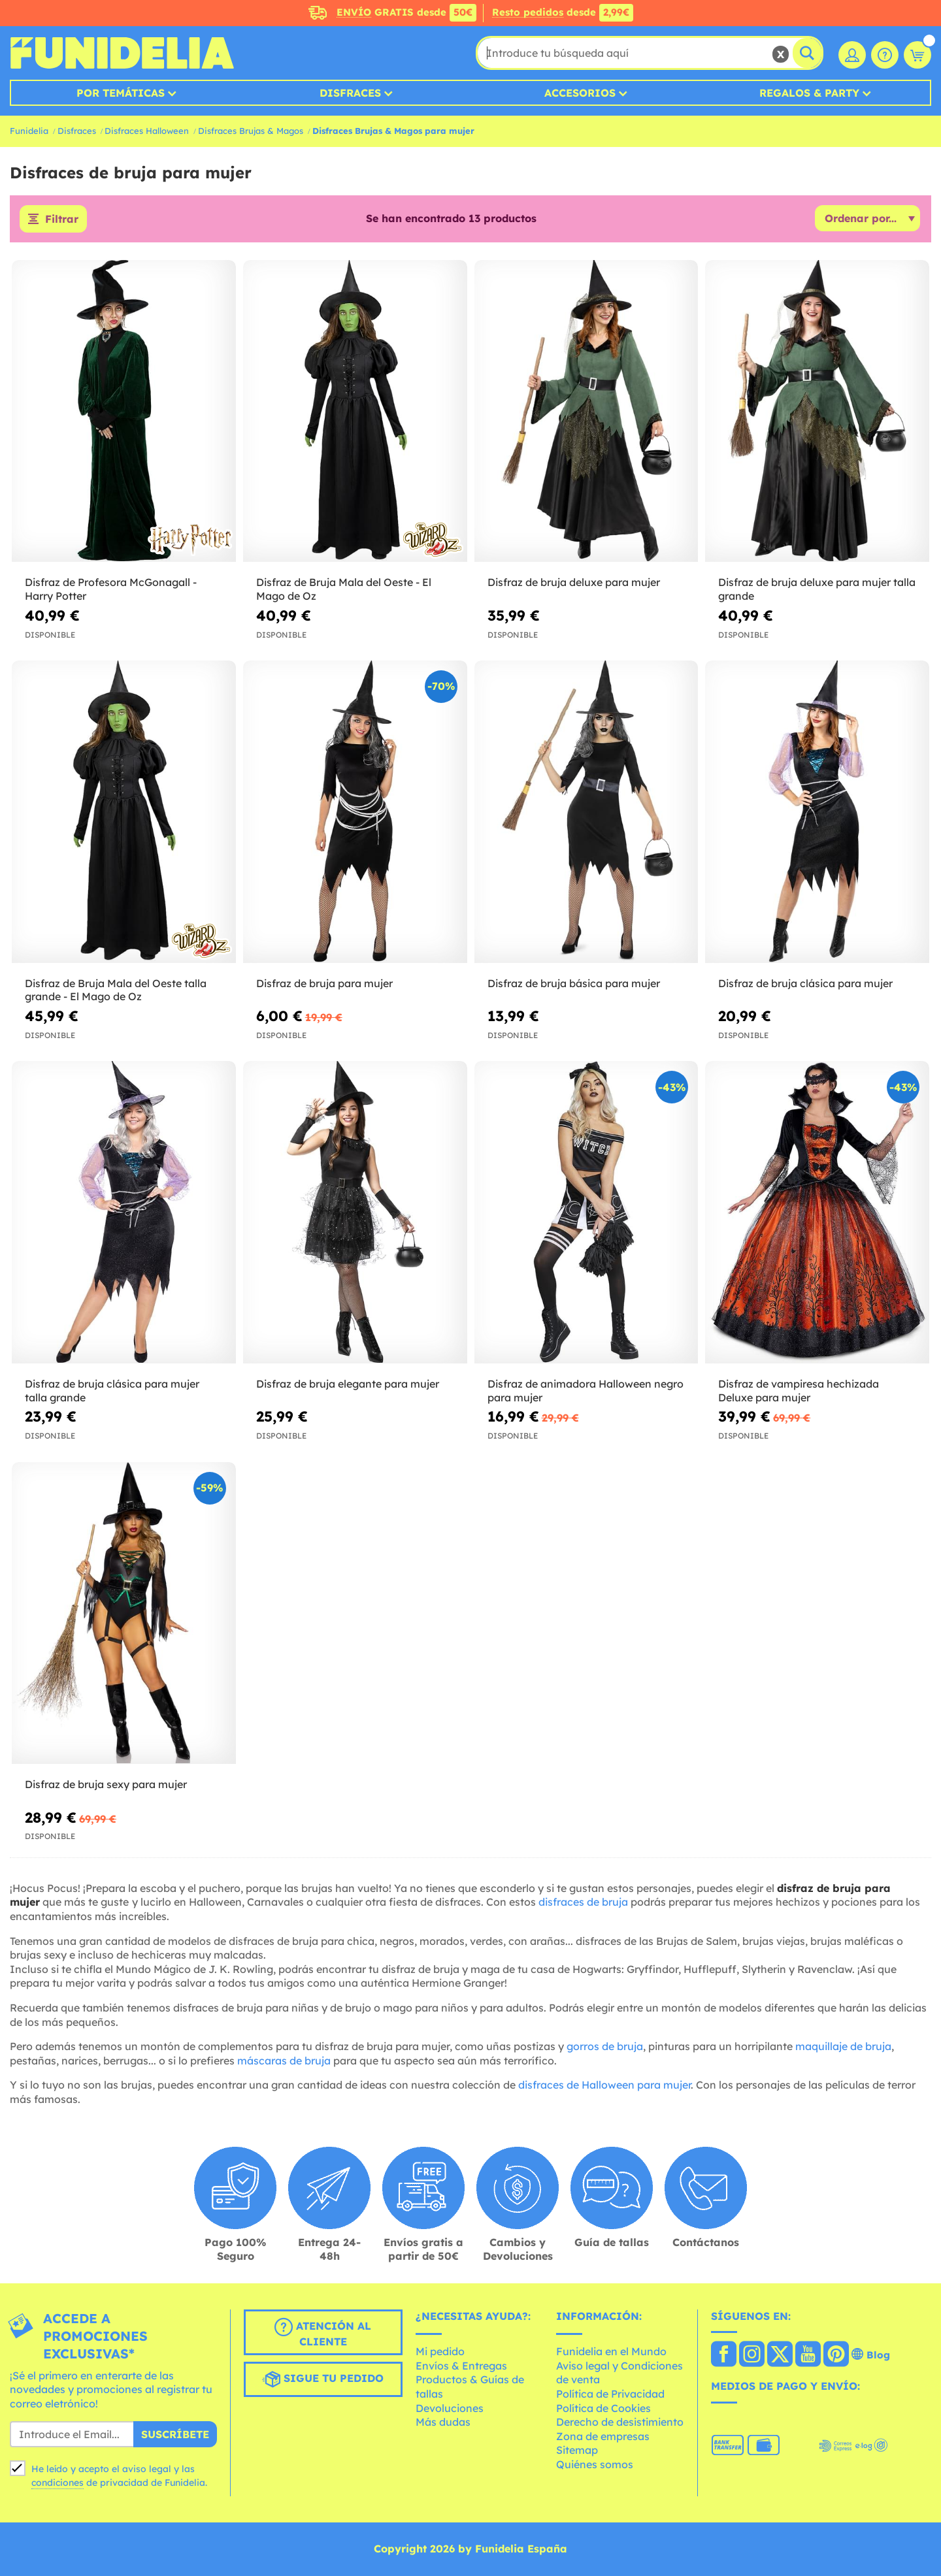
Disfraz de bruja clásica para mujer (805, 983)
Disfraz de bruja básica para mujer (573, 983)
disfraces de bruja (583, 1901)
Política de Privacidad (610, 2393)
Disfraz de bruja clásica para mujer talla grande (112, 1390)
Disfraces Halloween (147, 130)
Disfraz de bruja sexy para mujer (106, 1784)
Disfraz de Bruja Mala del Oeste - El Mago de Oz (343, 589)
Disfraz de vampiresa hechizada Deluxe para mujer (798, 1390)
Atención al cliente (322, 2333)
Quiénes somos (594, 2464)
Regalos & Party (809, 93)
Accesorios (580, 93)
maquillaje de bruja (843, 2046)
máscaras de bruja (284, 2060)
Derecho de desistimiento (620, 2421)
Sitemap (577, 2449)
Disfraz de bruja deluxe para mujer (573, 582)
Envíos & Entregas (461, 2365)
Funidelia (29, 130)
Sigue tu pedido (323, 2379)
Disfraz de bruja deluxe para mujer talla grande (817, 589)
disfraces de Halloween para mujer (604, 2084)
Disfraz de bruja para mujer (324, 983)
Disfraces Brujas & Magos (250, 130)
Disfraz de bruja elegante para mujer (347, 1383)
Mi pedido (440, 2351)
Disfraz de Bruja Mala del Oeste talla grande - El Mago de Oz (115, 990)
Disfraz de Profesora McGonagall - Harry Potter (111, 589)
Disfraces (350, 93)
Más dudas (443, 2421)
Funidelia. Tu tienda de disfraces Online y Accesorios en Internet (122, 53)
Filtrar (61, 218)
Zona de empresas (603, 2436)
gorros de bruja (605, 2046)
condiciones (57, 2482)
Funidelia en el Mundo (611, 2351)
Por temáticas (120, 93)
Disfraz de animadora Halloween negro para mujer (585, 1390)
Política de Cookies (603, 2408)
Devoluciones (450, 2408)
